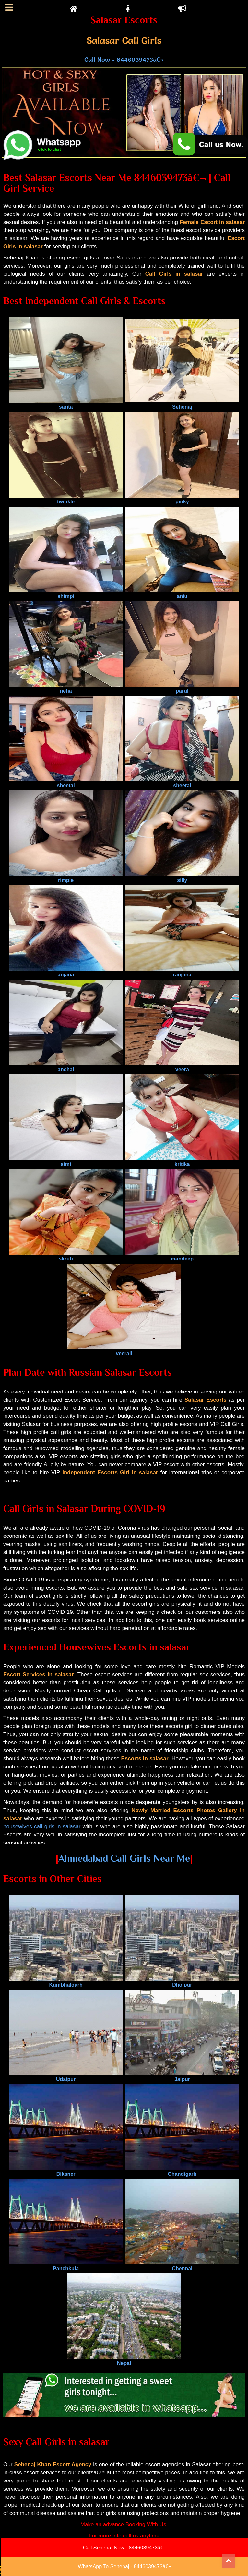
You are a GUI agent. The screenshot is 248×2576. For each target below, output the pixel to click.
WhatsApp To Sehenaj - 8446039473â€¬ (124, 2566)
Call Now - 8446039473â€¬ (123, 59)
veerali (124, 1350)
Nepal (124, 2360)
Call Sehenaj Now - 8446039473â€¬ (125, 2547)
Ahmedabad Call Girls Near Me (124, 1858)
